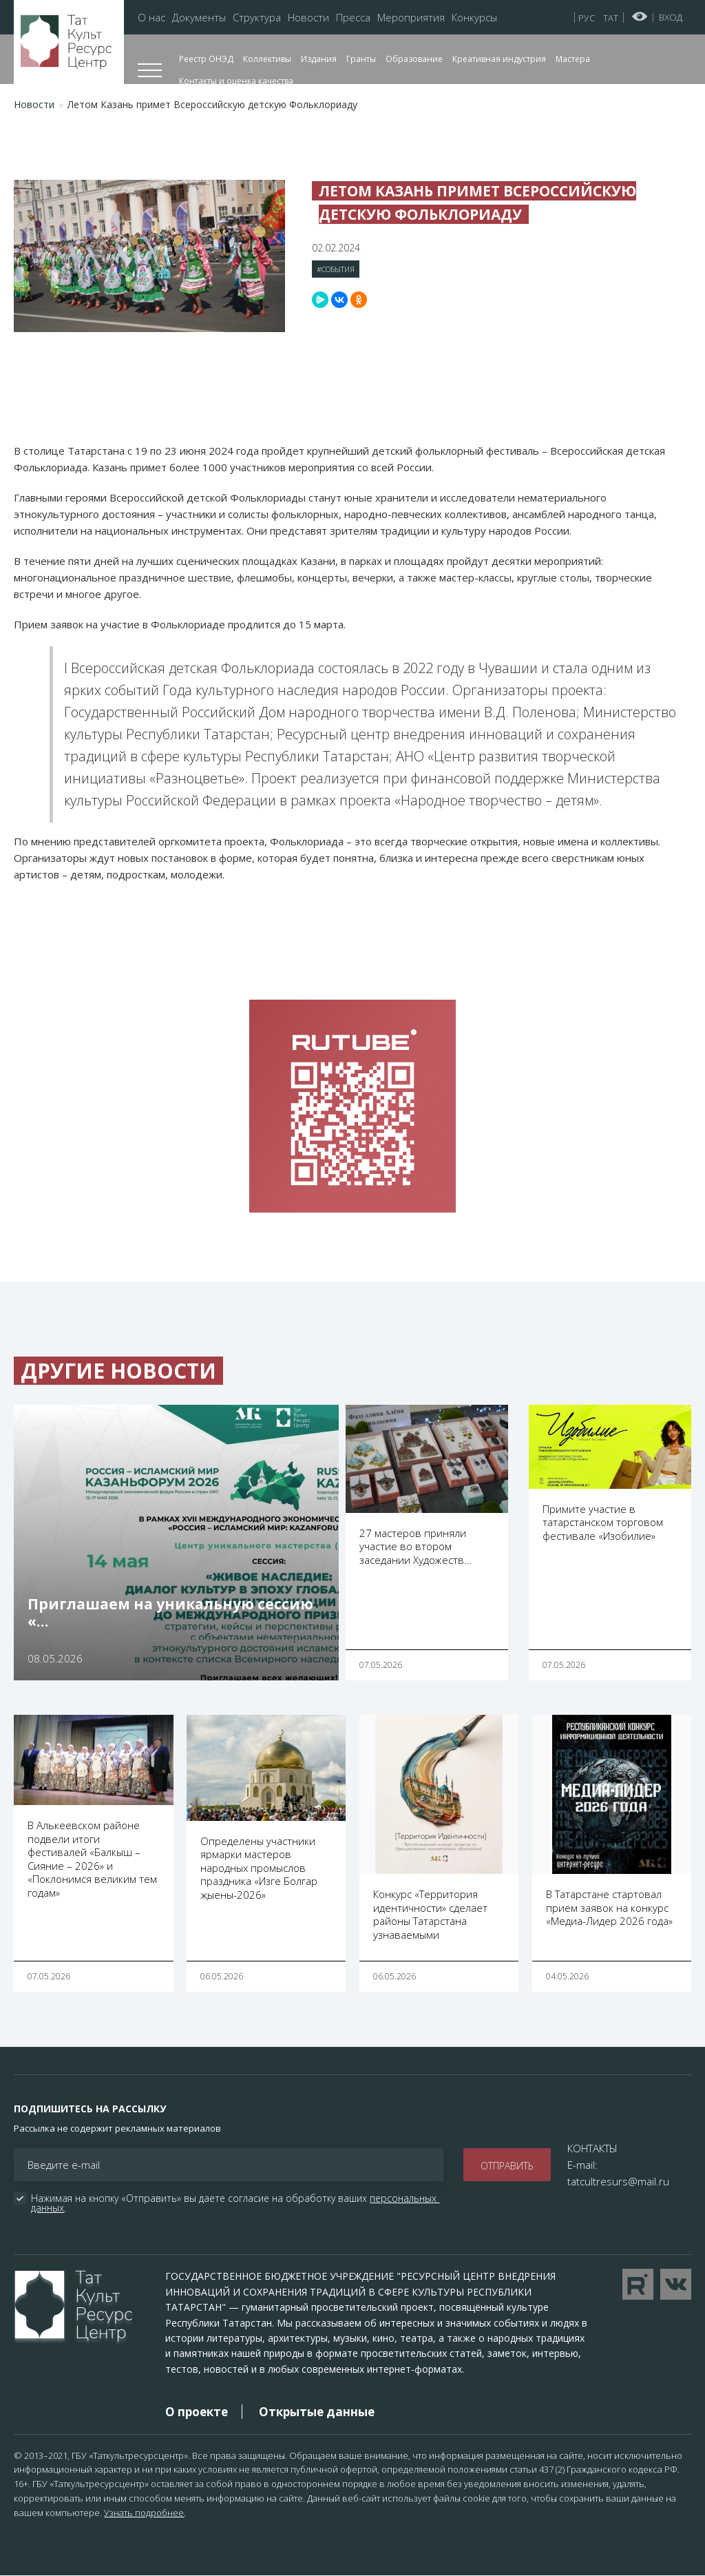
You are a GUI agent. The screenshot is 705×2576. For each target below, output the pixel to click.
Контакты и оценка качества (236, 81)
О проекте (196, 2411)
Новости (308, 17)
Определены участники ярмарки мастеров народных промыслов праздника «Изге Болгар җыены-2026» (258, 1868)
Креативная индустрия (499, 59)
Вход (670, 17)
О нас (151, 17)
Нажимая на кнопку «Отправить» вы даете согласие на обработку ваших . (235, 2203)
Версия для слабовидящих (640, 16)
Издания (319, 59)
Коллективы (267, 59)
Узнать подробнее (144, 2512)
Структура (257, 17)
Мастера (573, 59)
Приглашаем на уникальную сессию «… (170, 1612)
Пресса (353, 17)
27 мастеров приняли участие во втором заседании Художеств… (415, 1546)
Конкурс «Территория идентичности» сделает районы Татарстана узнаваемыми (430, 1914)
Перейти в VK (675, 2284)
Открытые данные (317, 2411)
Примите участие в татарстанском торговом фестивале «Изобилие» (603, 1522)
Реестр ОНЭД (206, 59)
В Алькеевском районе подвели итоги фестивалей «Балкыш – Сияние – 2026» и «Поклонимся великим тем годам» (92, 1858)
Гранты (361, 59)
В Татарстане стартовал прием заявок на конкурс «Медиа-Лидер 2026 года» (609, 1907)
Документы (199, 17)
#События (336, 269)
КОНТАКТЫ (592, 2148)
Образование (414, 59)
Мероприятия (411, 17)
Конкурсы (474, 17)
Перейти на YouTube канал (637, 2284)
